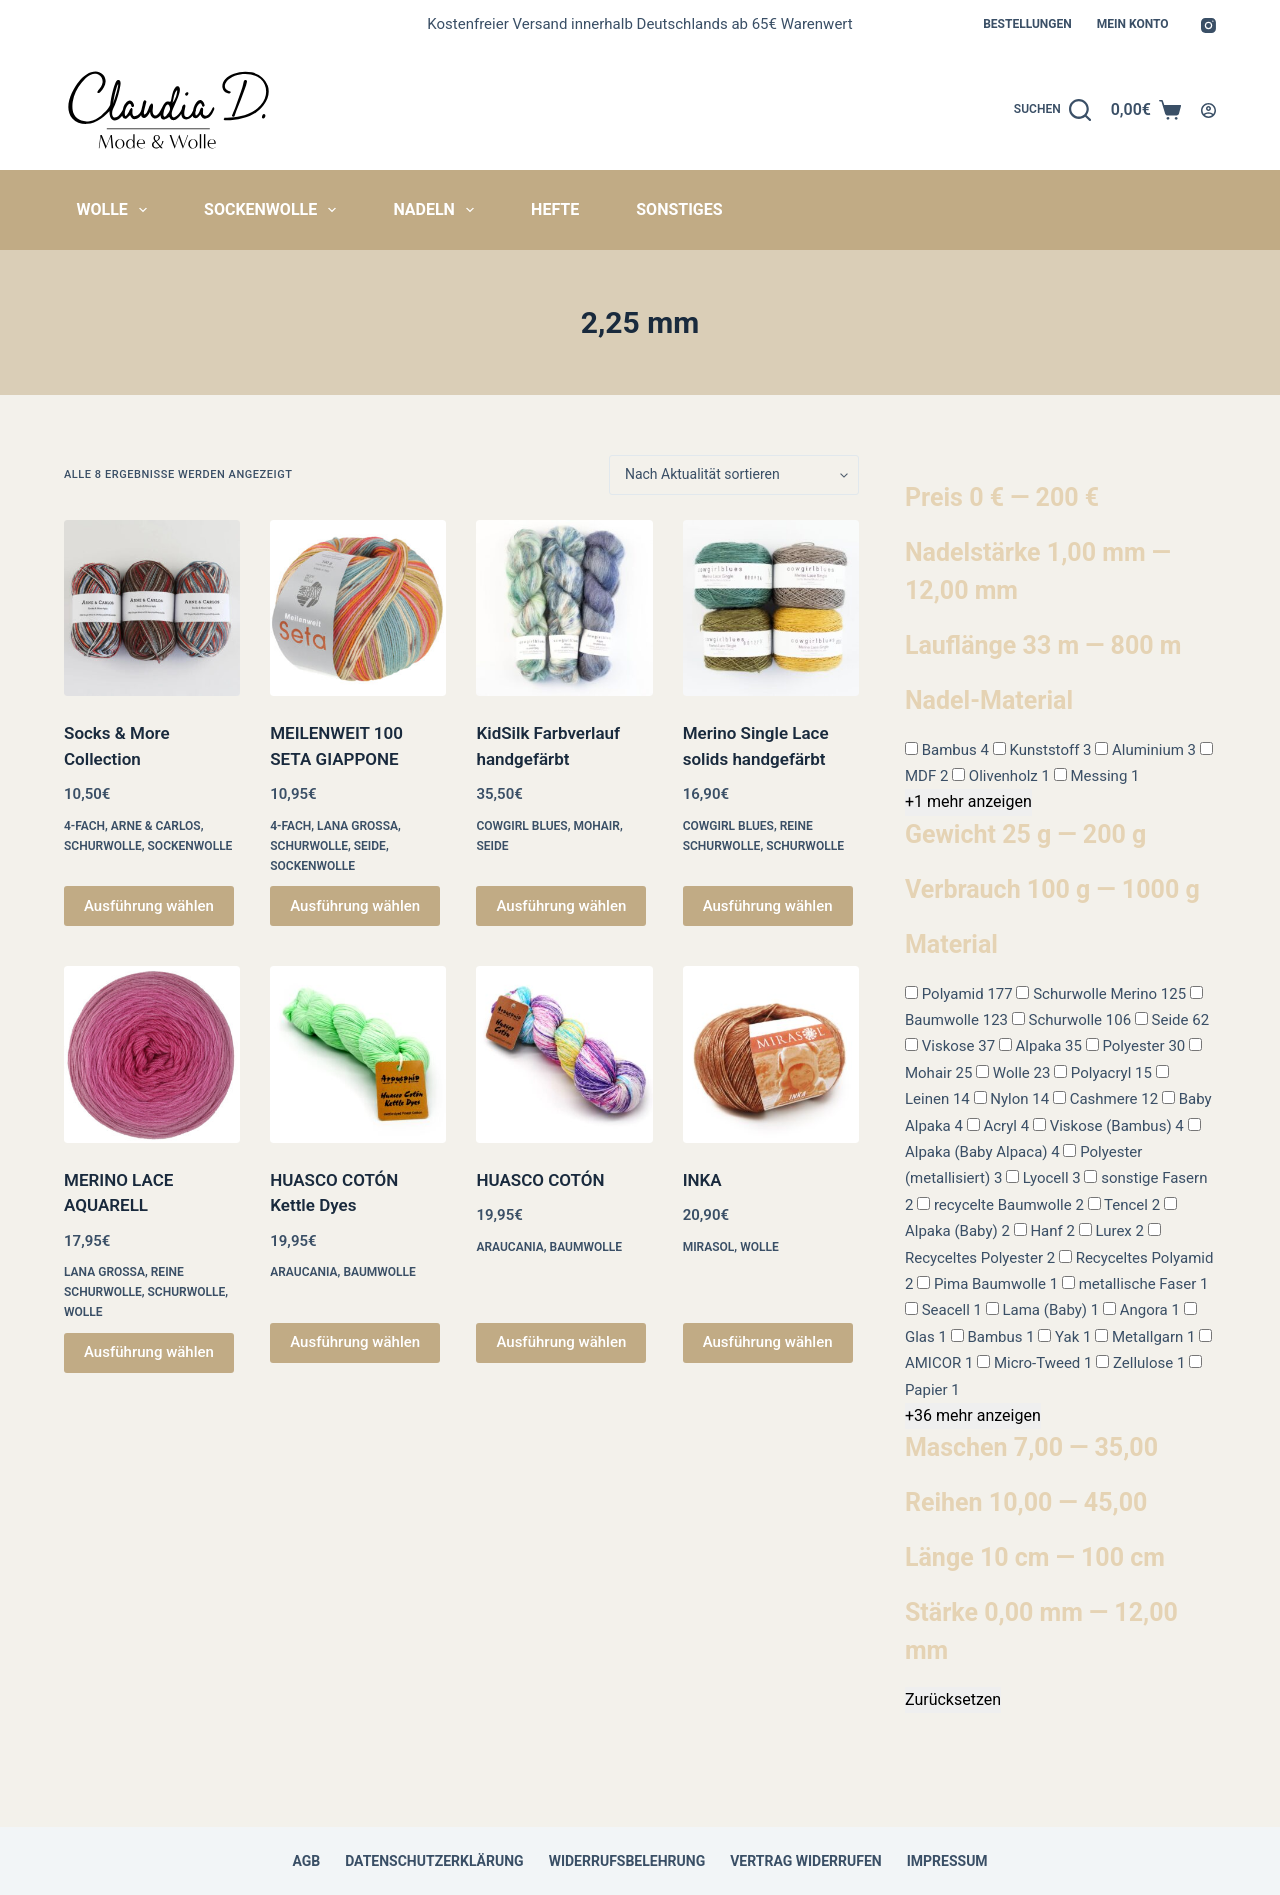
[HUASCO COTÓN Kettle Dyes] (358, 1054)
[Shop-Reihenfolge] (734, 475)
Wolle (116, 210)
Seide (370, 846)
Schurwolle (103, 846)
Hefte (555, 209)
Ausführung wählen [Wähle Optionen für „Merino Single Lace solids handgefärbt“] (768, 906)
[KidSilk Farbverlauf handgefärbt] (564, 608)
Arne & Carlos (156, 826)
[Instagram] (1208, 25)
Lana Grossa (357, 826)
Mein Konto (1133, 24)
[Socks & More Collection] (152, 608)
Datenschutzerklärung (434, 1861)
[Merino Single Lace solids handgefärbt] (771, 608)
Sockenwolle (274, 210)
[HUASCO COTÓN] (564, 1054)
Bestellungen (1027, 24)
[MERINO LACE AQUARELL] (152, 1054)
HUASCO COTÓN (540, 1180)
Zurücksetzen (953, 1699)
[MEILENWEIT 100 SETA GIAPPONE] (358, 608)
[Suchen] (1052, 110)
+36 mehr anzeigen (973, 1415)
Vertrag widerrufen (805, 1861)
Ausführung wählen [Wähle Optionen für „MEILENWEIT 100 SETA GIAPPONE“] (355, 906)
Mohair (596, 826)
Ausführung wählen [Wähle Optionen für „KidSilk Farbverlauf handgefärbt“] (561, 906)
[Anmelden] (1208, 110)
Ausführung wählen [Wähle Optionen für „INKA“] (768, 1342)
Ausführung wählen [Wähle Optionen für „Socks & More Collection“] (149, 906)
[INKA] (771, 1054)
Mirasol (709, 1247)
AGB (306, 1861)
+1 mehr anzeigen (968, 801)
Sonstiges (679, 209)
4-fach (84, 826)
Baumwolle (379, 1272)
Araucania (303, 1272)
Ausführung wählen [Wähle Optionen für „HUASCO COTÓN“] (561, 1342)
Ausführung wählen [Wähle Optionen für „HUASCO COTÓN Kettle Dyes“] (355, 1342)
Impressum (947, 1861)
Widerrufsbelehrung (627, 1861)
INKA (702, 1180)
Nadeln (437, 210)
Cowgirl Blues (521, 826)
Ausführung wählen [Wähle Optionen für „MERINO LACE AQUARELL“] (149, 1352)
